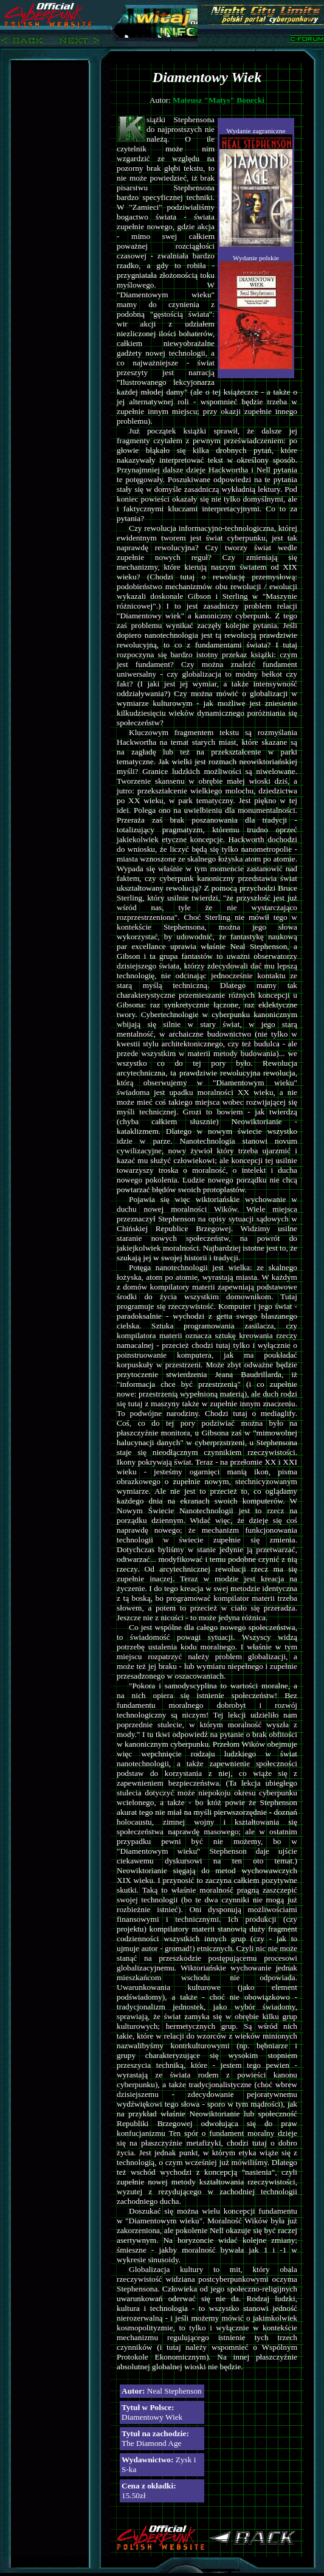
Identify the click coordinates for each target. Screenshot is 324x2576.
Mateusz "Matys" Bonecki (218, 100)
